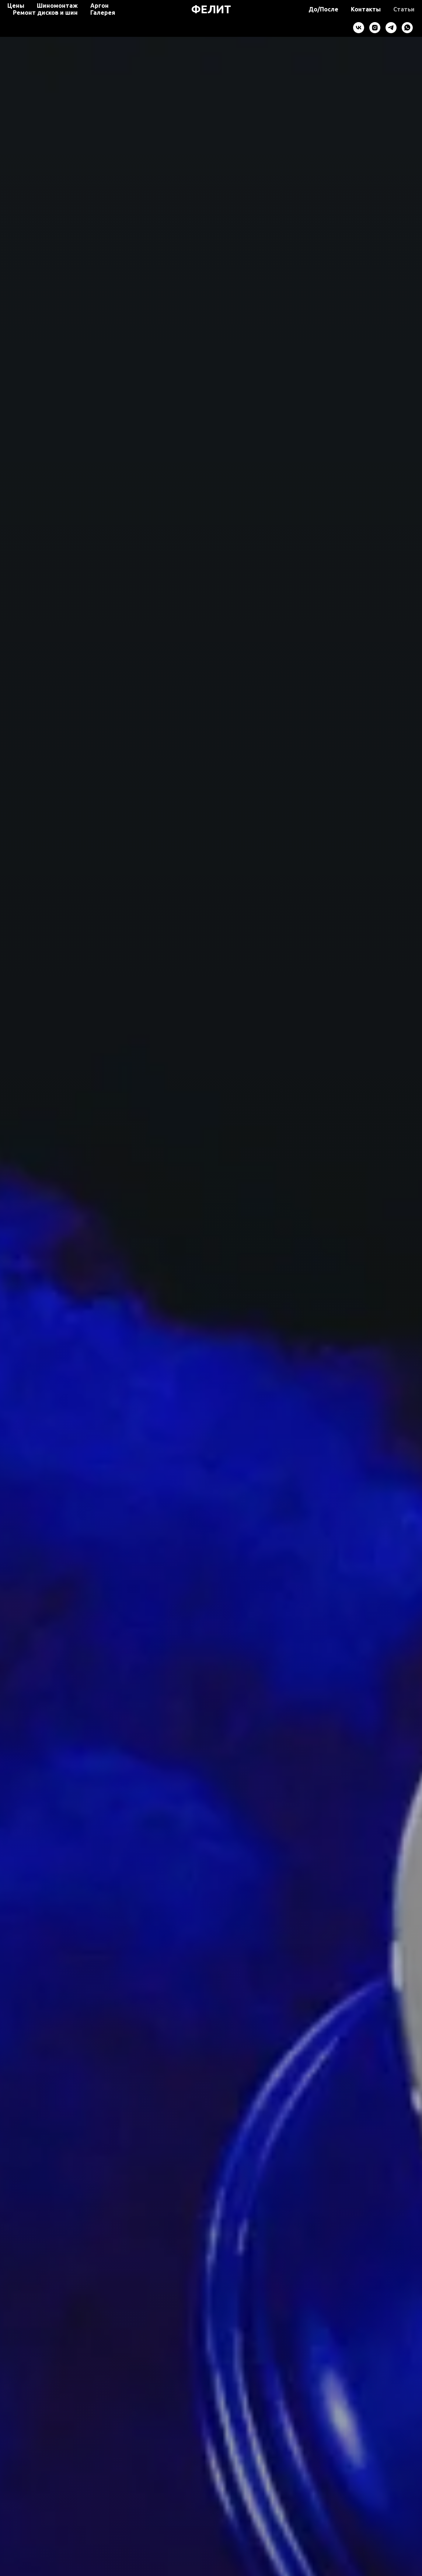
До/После (323, 9)
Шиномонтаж (57, 5)
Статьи (404, 9)
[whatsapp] (407, 27)
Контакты (366, 9)
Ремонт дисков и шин (45, 12)
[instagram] (374, 27)
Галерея (102, 12)
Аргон (99, 5)
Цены (15, 5)
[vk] (358, 27)
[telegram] (391, 27)
